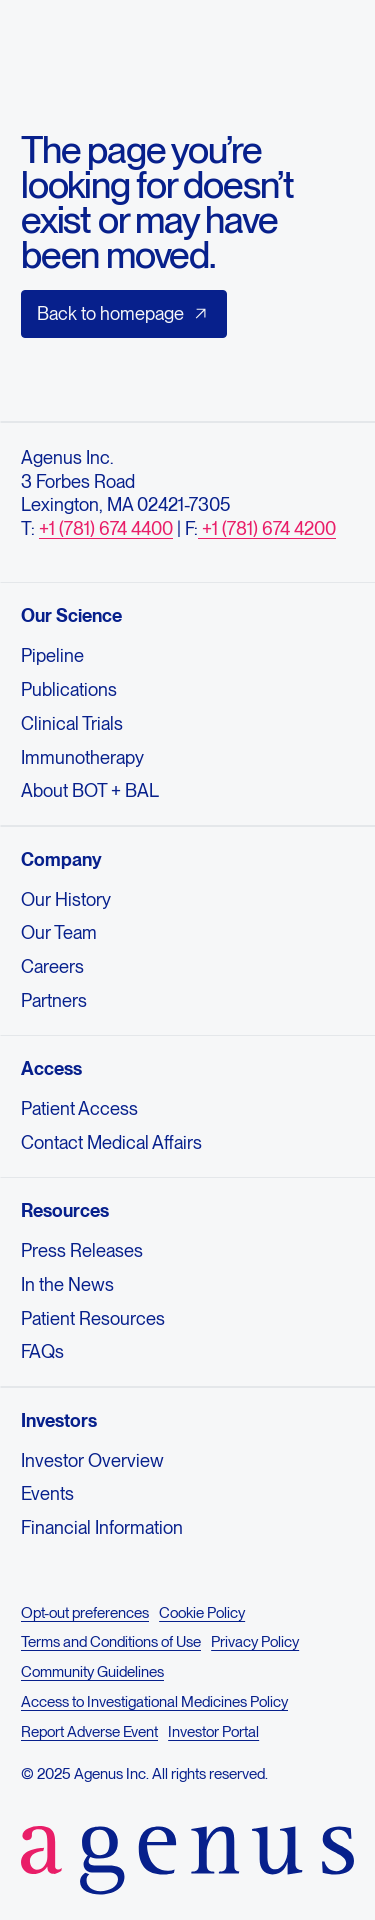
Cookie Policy (202, 1612)
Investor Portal (213, 1732)
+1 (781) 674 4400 (106, 528)
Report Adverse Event (89, 1732)
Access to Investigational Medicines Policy (154, 1702)
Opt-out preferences (85, 1612)
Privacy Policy (255, 1642)
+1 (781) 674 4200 (267, 528)
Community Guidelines (92, 1672)
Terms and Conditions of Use (111, 1642)
